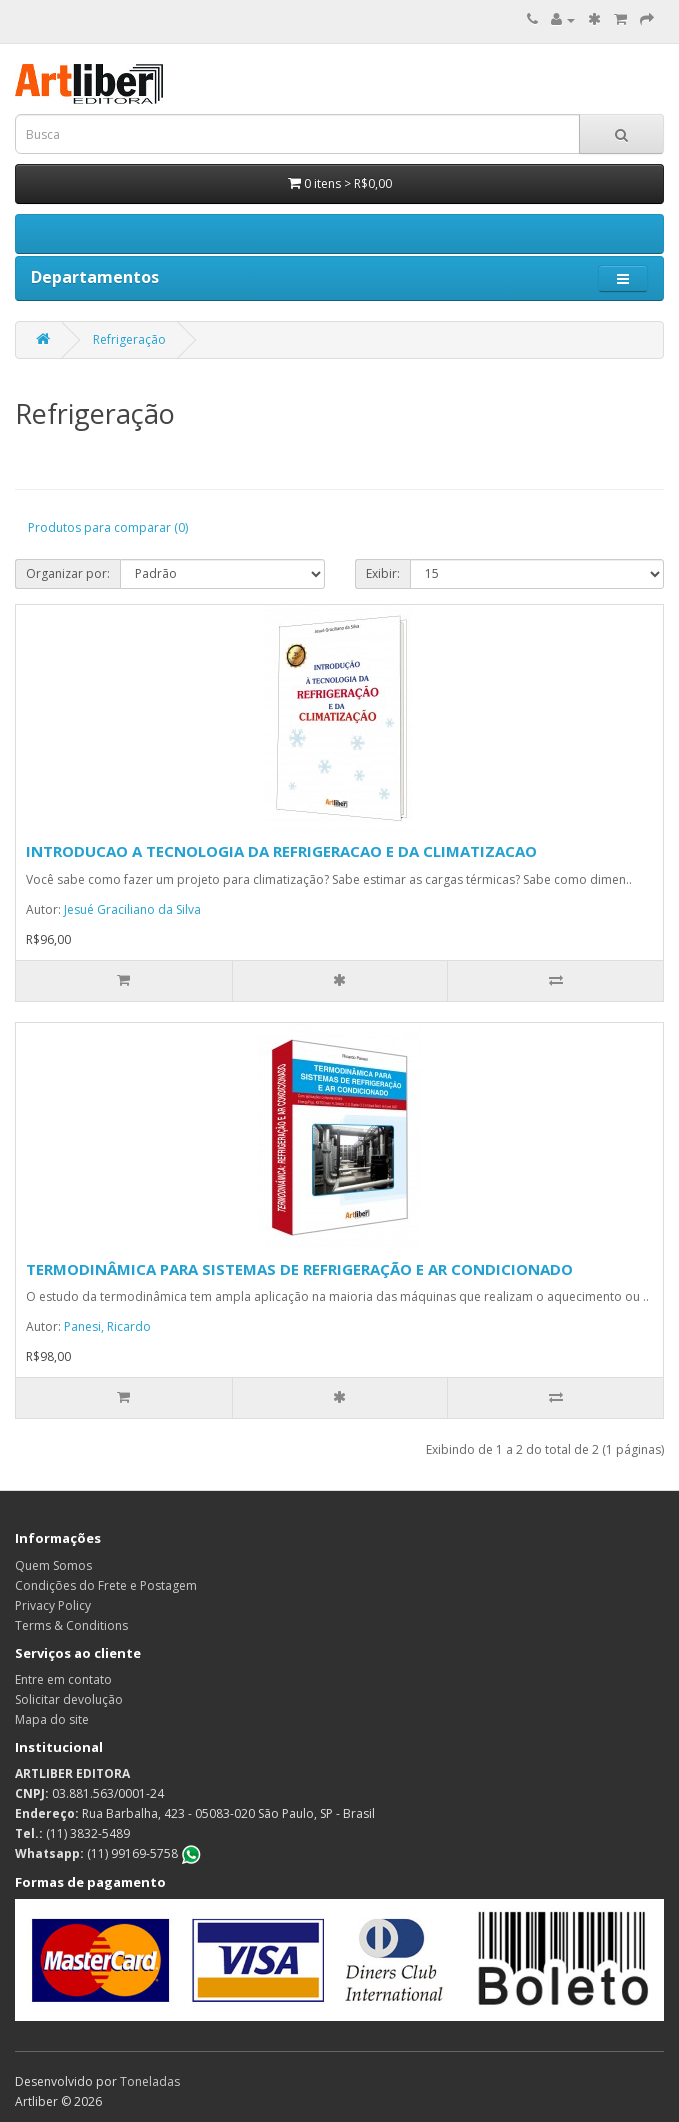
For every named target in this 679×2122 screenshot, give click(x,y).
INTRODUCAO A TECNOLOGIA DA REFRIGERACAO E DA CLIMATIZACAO (281, 851)
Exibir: (383, 573)
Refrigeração (129, 339)
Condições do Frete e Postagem (106, 1585)
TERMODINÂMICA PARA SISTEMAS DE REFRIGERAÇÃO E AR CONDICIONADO (299, 1269)
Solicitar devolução (69, 1699)
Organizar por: (68, 573)
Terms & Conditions (71, 1625)
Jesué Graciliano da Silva (132, 909)
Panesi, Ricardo (107, 1326)
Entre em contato (63, 1679)
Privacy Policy (53, 1605)
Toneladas (150, 2081)
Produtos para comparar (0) (108, 527)
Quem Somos (53, 1565)
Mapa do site (52, 1719)
